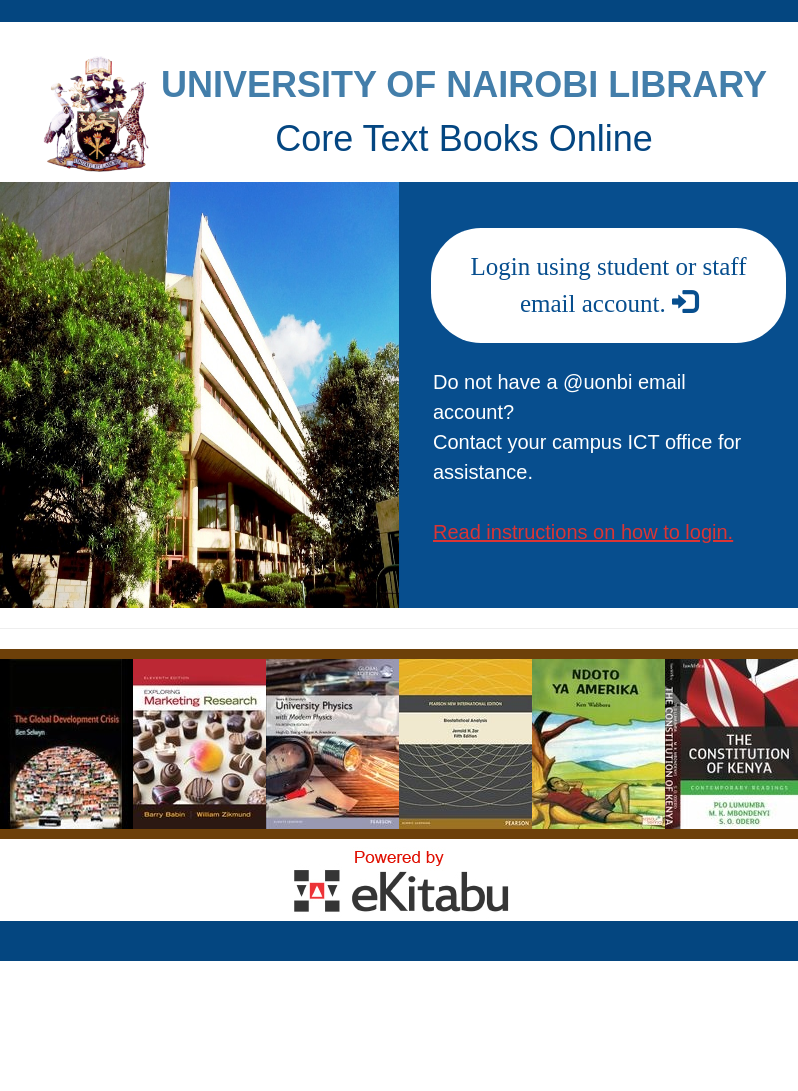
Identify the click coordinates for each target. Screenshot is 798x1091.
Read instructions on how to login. (583, 532)
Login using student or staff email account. (609, 285)
